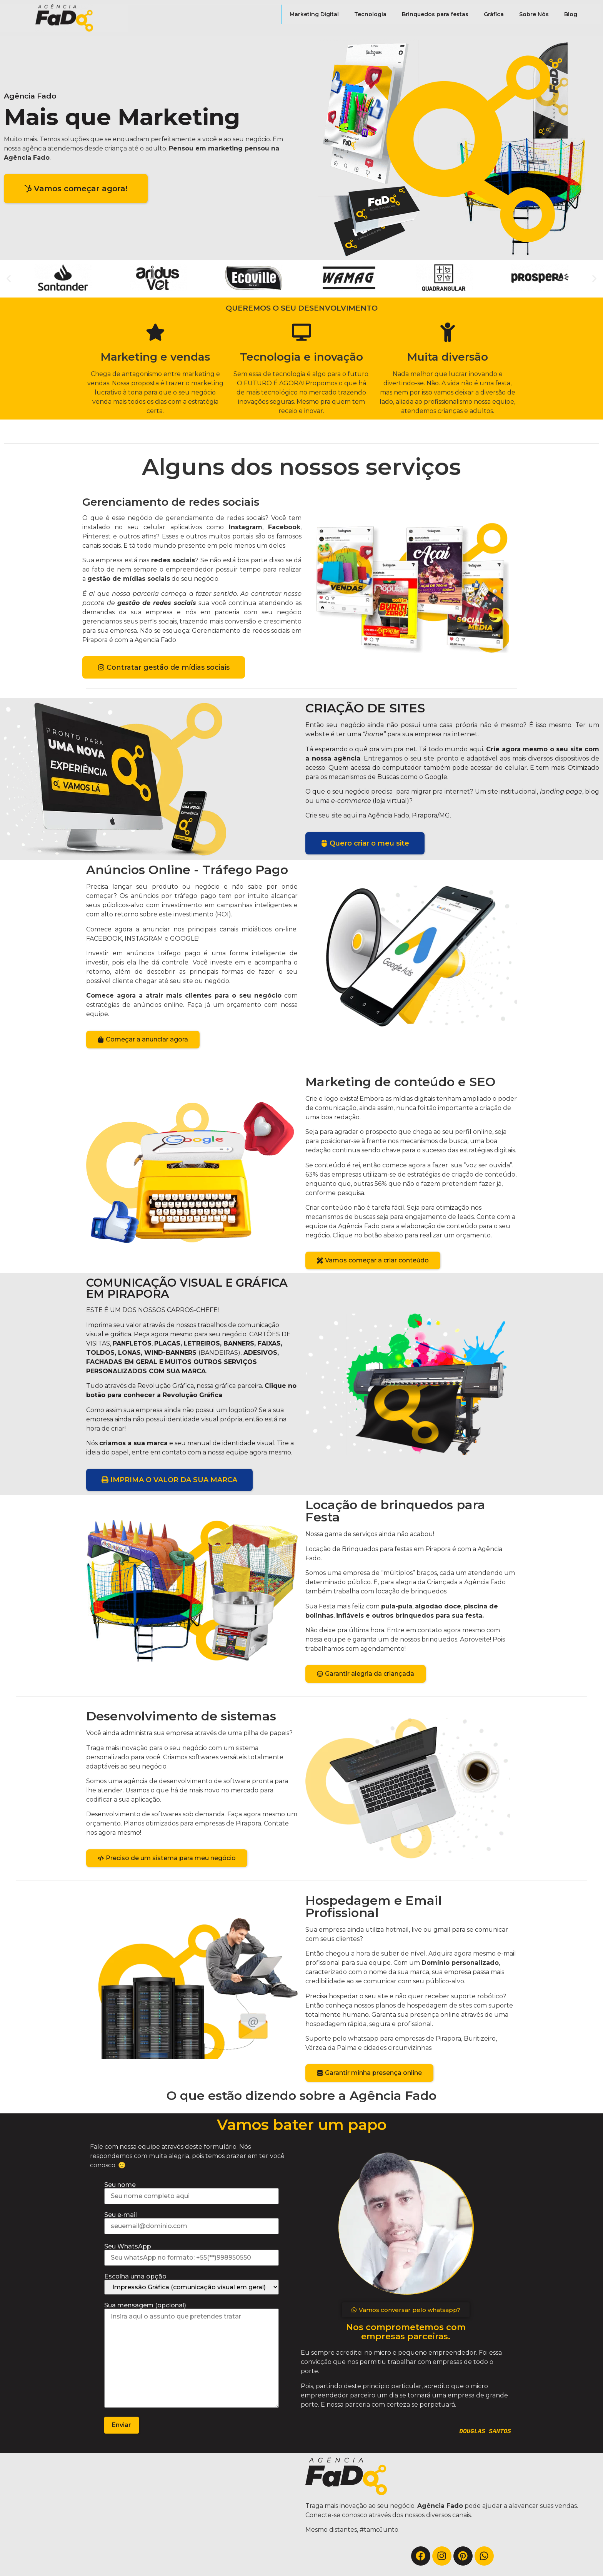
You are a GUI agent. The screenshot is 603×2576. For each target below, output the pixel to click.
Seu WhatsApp (191, 2252)
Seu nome (191, 2191)
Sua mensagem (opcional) (191, 2355)
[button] (8, 279)
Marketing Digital (314, 14)
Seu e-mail (191, 2221)
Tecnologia (370, 14)
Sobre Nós (534, 14)
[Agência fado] (151, 2514)
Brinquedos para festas (435, 14)
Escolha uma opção (191, 2284)
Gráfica (494, 14)
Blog (570, 14)
